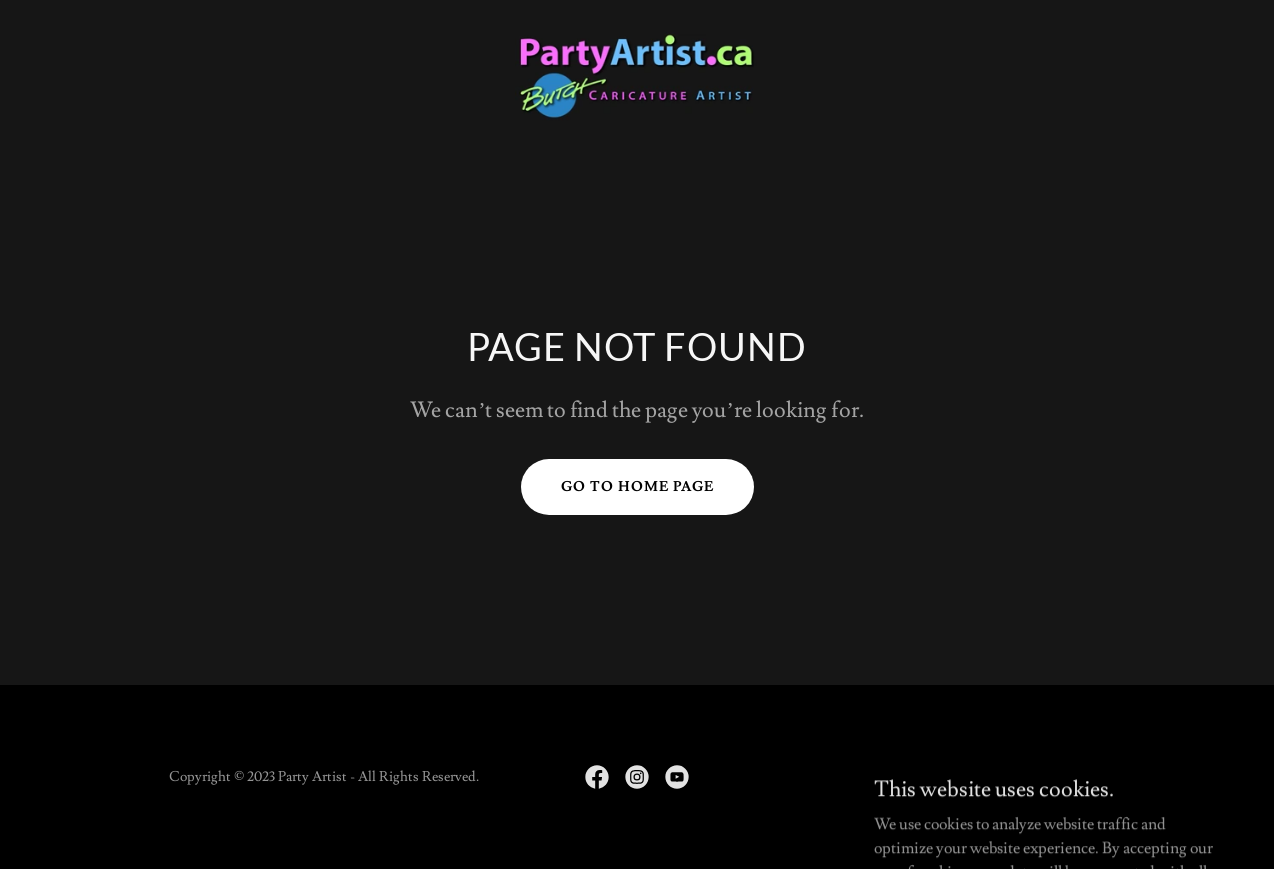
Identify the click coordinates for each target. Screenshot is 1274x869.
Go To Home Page (637, 487)
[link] (636, 73)
